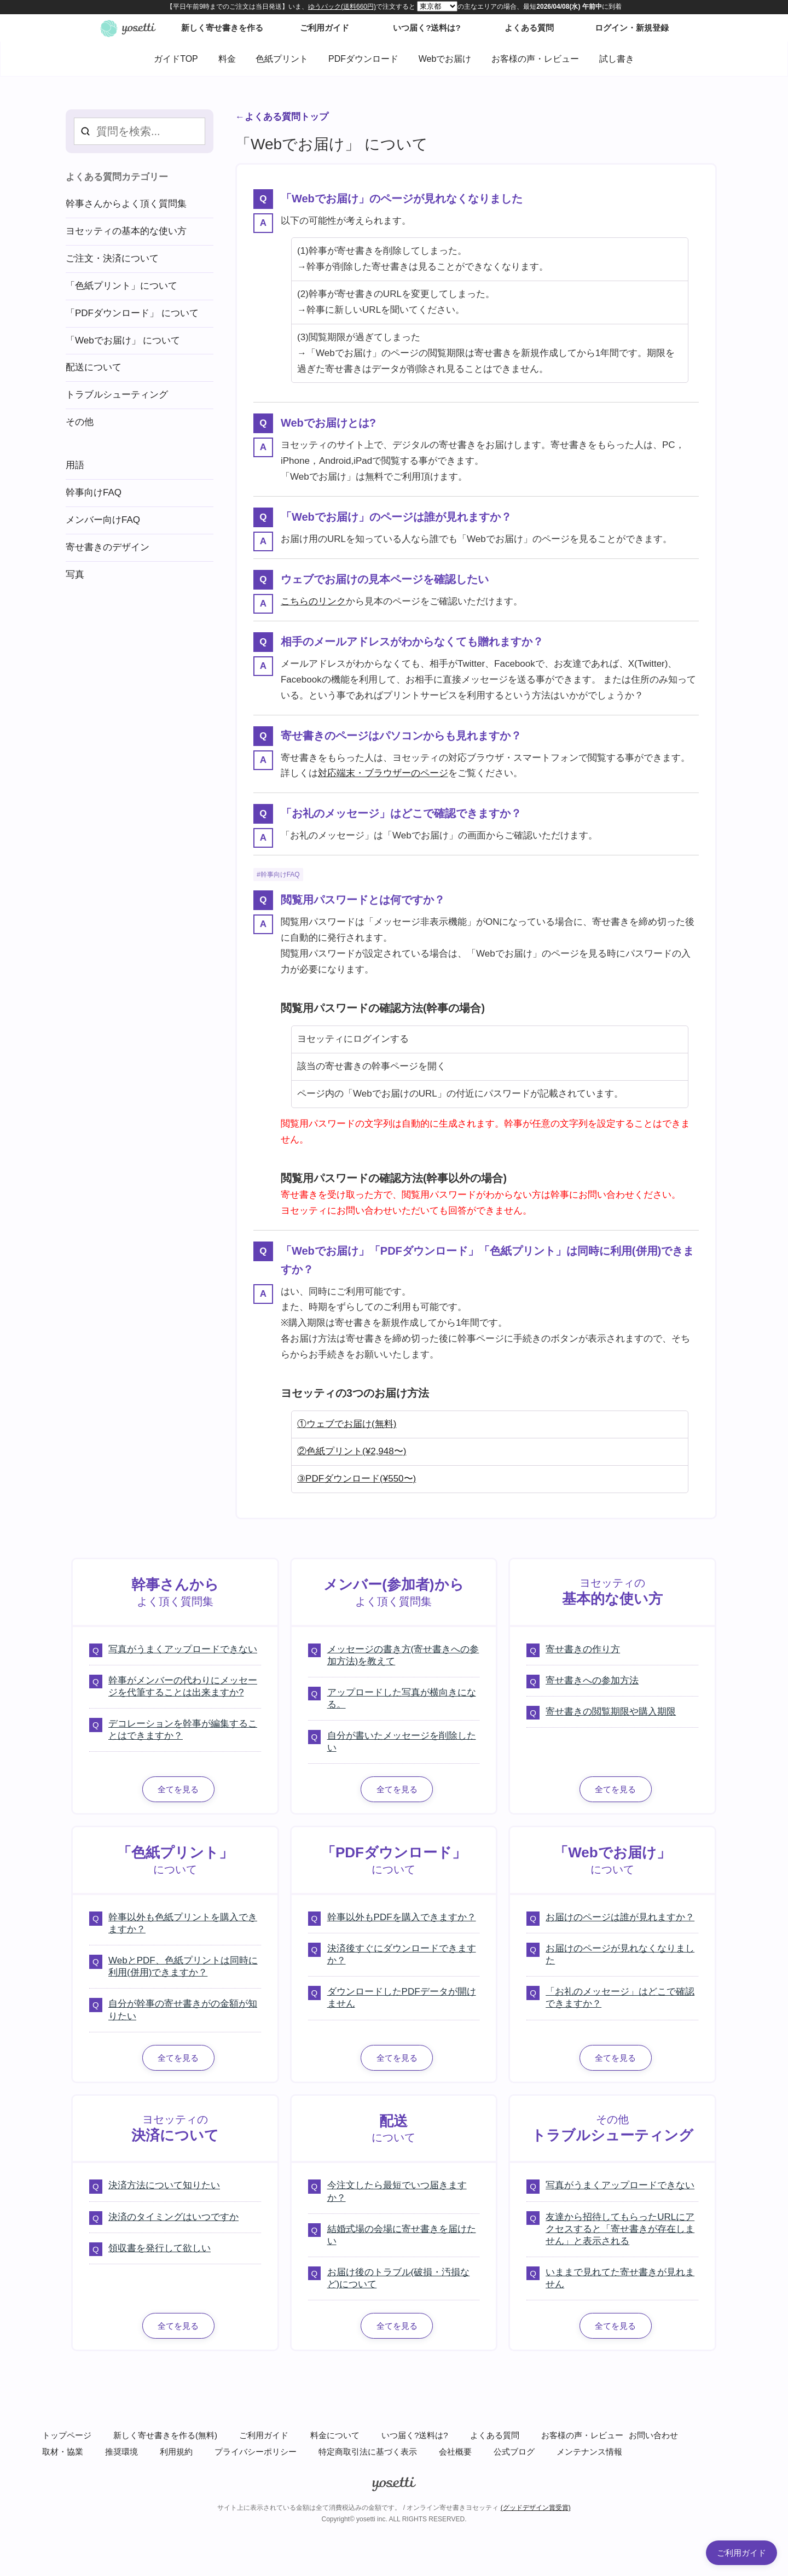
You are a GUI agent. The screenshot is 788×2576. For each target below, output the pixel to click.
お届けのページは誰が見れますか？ (620, 1917)
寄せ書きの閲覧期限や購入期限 (611, 1711)
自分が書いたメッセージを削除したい (401, 1741)
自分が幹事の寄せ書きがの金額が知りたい (182, 2009)
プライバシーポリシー (256, 2451)
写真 (75, 574)
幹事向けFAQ (280, 874)
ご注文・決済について (112, 258)
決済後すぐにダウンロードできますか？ (401, 1954)
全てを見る (178, 1789)
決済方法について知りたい (164, 2185)
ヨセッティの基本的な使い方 (126, 231)
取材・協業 (62, 2451)
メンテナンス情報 (589, 2451)
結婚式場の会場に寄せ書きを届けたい (401, 2235)
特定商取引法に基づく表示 (367, 2451)
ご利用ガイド (263, 2435)
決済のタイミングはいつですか (173, 2217)
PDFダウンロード (363, 58)
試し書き (616, 58)
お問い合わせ (653, 2435)
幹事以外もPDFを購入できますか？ (401, 1917)
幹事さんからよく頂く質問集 (126, 204)
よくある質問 (494, 2435)
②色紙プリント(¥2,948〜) (351, 1451)
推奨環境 (121, 2451)
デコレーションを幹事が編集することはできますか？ (182, 1729)
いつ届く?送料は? (414, 2435)
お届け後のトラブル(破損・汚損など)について (398, 2278)
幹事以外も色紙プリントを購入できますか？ (182, 1923)
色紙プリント (282, 58)
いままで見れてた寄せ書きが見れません (620, 2278)
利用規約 (176, 2451)
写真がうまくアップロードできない (182, 1649)
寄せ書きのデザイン (107, 547)
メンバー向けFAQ (103, 520)
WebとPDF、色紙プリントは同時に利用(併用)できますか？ (183, 1966)
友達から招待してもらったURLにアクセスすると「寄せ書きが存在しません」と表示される (620, 2229)
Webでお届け (445, 58)
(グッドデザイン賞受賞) (536, 2507)
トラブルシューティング (117, 394)
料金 (227, 58)
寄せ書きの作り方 (583, 1649)
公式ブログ (514, 2451)
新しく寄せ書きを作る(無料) (165, 2435)
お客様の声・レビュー (535, 58)
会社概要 (455, 2451)
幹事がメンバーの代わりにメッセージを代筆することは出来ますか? (182, 1686)
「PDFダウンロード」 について (132, 313)
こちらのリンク (313, 601)
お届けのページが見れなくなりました (620, 1954)
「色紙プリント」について (121, 286)
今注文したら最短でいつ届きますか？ (397, 2191)
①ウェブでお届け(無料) (346, 1424)
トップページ (66, 2435)
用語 (75, 465)
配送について (93, 367)
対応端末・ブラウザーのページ (383, 773)
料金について (335, 2435)
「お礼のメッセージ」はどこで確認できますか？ (620, 1997)
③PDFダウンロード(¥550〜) (356, 1478)
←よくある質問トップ (281, 117)
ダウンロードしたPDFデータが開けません (401, 1997)
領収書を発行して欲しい (159, 2248)
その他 (80, 422)
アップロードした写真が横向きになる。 (401, 1698)
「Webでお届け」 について (123, 340)
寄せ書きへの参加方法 (592, 1680)
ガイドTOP (176, 58)
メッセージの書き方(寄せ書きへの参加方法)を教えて (403, 1655)
